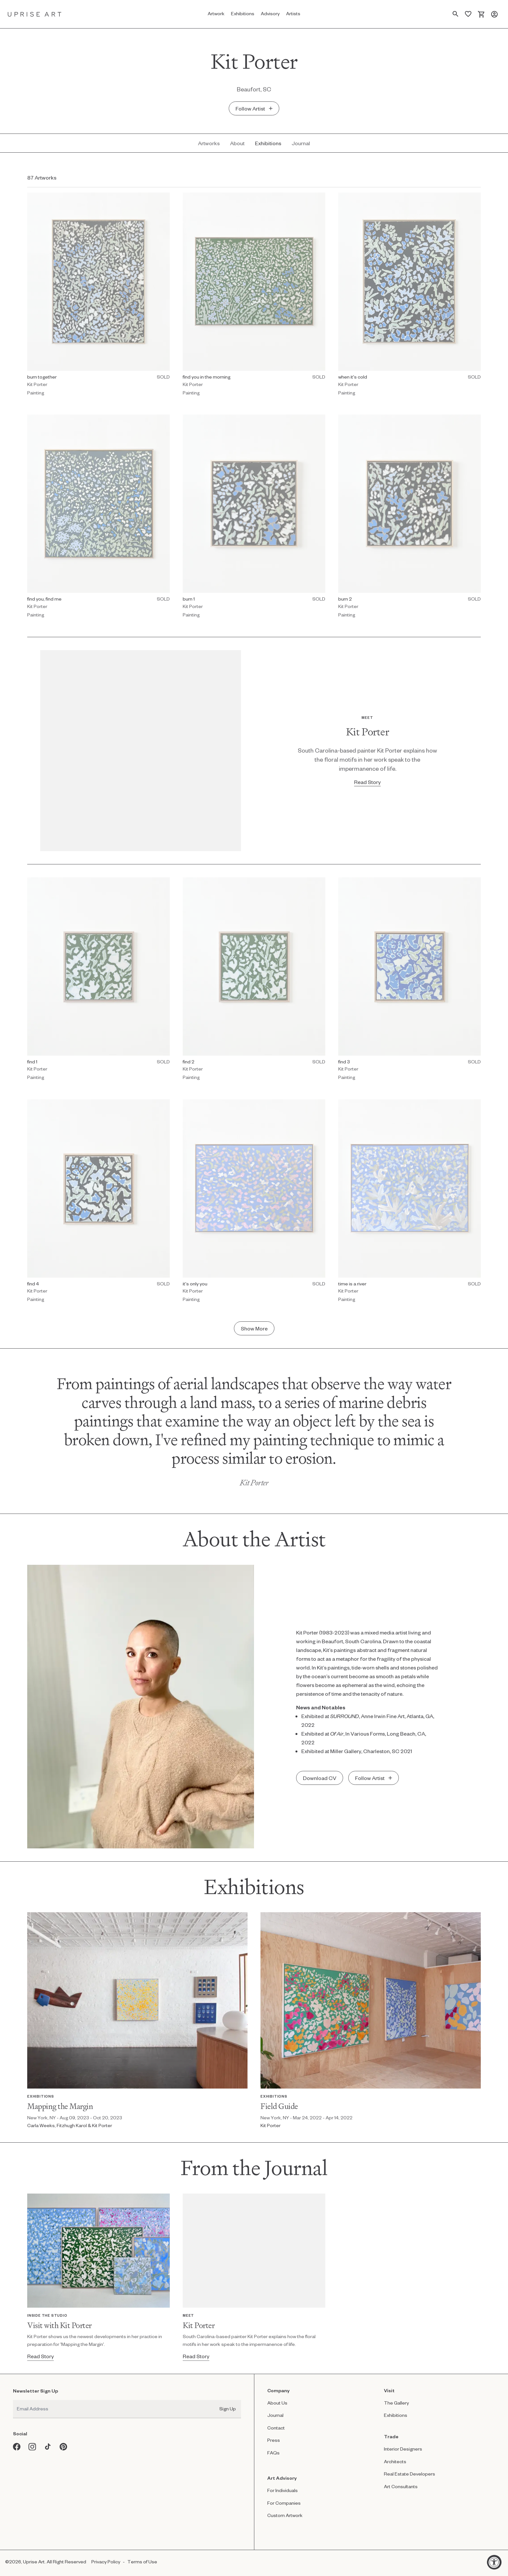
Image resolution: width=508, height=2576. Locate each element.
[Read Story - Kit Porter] (367, 782)
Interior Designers (403, 2449)
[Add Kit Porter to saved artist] (254, 108)
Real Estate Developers (409, 2474)
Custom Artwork (285, 2515)
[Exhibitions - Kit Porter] (268, 143)
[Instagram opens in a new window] (32, 2447)
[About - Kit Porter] (237, 143)
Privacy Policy (105, 2561)
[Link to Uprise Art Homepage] (34, 14)
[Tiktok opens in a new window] (48, 2447)
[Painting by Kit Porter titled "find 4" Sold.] (98, 1202)
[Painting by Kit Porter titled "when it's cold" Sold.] (409, 296)
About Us (277, 2403)
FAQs (273, 2453)
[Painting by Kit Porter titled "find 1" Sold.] (98, 980)
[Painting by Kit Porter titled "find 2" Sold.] (254, 980)
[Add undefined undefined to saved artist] (373, 1778)
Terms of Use (142, 2561)
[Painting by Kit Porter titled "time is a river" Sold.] (409, 1202)
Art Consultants (401, 2486)
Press (273, 2440)
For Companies (284, 2503)
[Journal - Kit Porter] (300, 143)
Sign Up (227, 2409)
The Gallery (396, 2403)
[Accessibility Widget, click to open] (494, 2562)
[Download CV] (319, 1778)
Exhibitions (395, 2415)
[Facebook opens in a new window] (17, 2447)
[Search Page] (455, 14)
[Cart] (481, 14)
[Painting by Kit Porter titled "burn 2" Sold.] (409, 518)
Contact (276, 2428)
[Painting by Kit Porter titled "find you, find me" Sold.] (98, 518)
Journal (275, 2415)
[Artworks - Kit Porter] (209, 143)
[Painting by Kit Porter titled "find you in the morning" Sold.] (254, 296)
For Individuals (282, 2490)
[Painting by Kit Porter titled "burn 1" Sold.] (254, 518)
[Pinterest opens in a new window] (63, 2447)
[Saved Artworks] (468, 14)
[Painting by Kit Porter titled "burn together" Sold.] (98, 296)
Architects (395, 2461)
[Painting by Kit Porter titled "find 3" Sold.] (409, 980)
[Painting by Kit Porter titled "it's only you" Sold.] (254, 1202)
